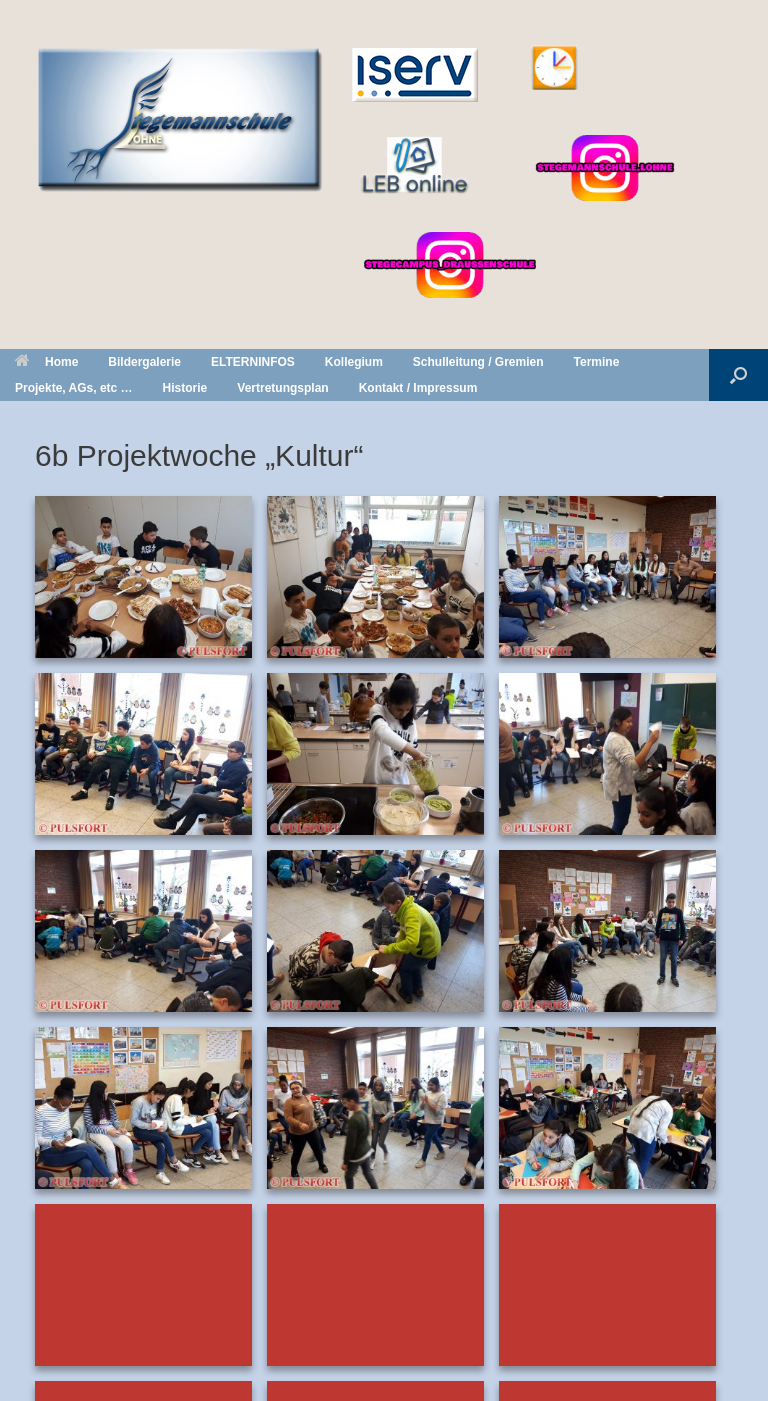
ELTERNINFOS (253, 362)
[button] (738, 375)
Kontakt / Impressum (418, 388)
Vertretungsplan (282, 388)
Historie (185, 388)
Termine (597, 362)
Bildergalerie (144, 362)
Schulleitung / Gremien (478, 362)
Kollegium (354, 362)
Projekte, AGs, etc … (74, 388)
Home (46, 362)
